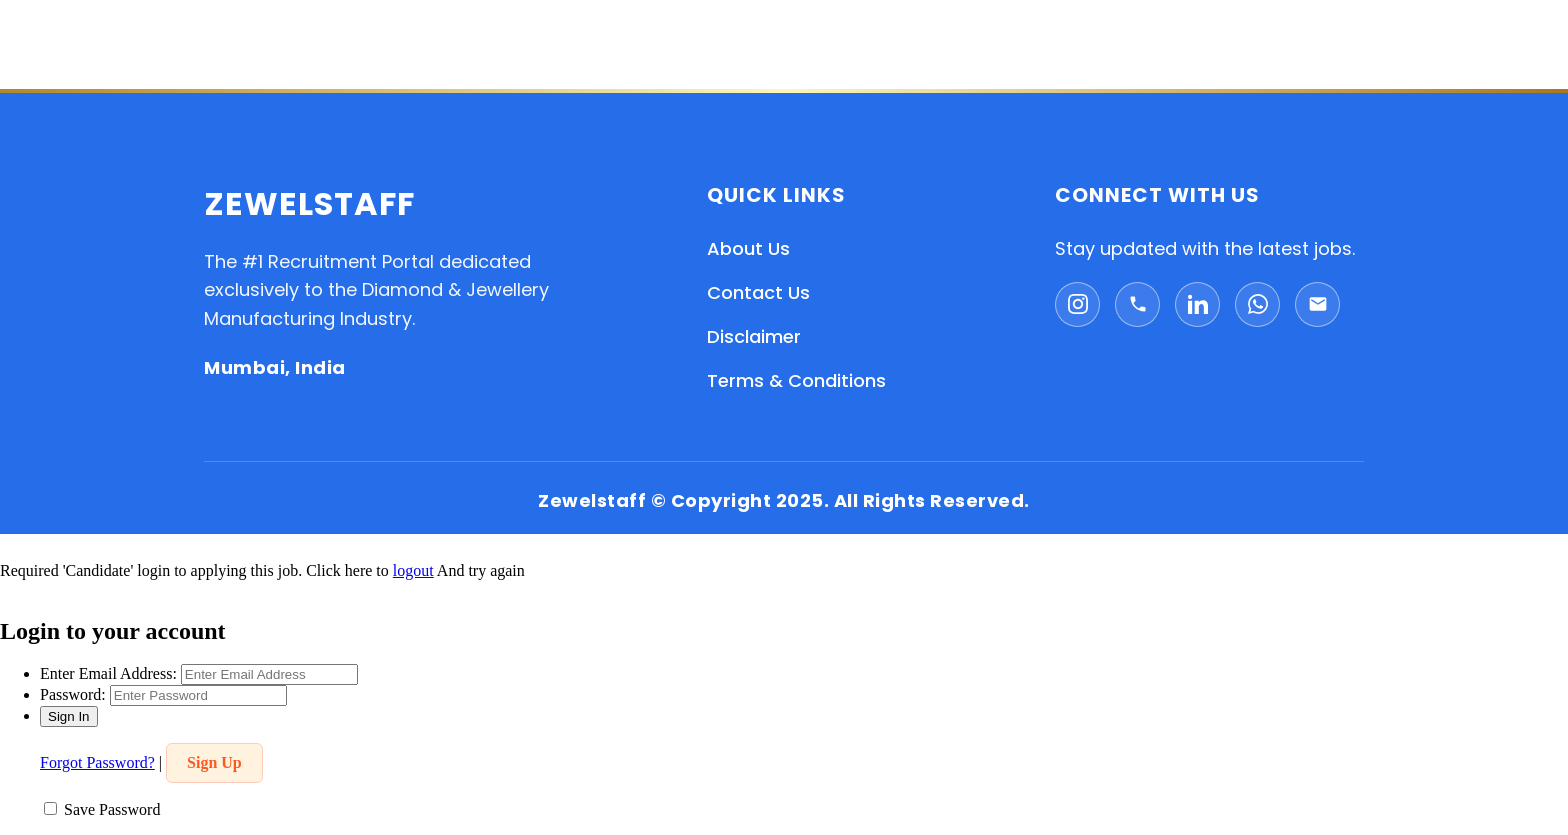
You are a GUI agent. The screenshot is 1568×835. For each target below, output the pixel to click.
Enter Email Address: (108, 673)
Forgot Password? (97, 762)
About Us (748, 248)
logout (413, 570)
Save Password (112, 809)
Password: (73, 694)
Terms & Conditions (796, 380)
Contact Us (758, 292)
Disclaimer (754, 336)
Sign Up (214, 762)
